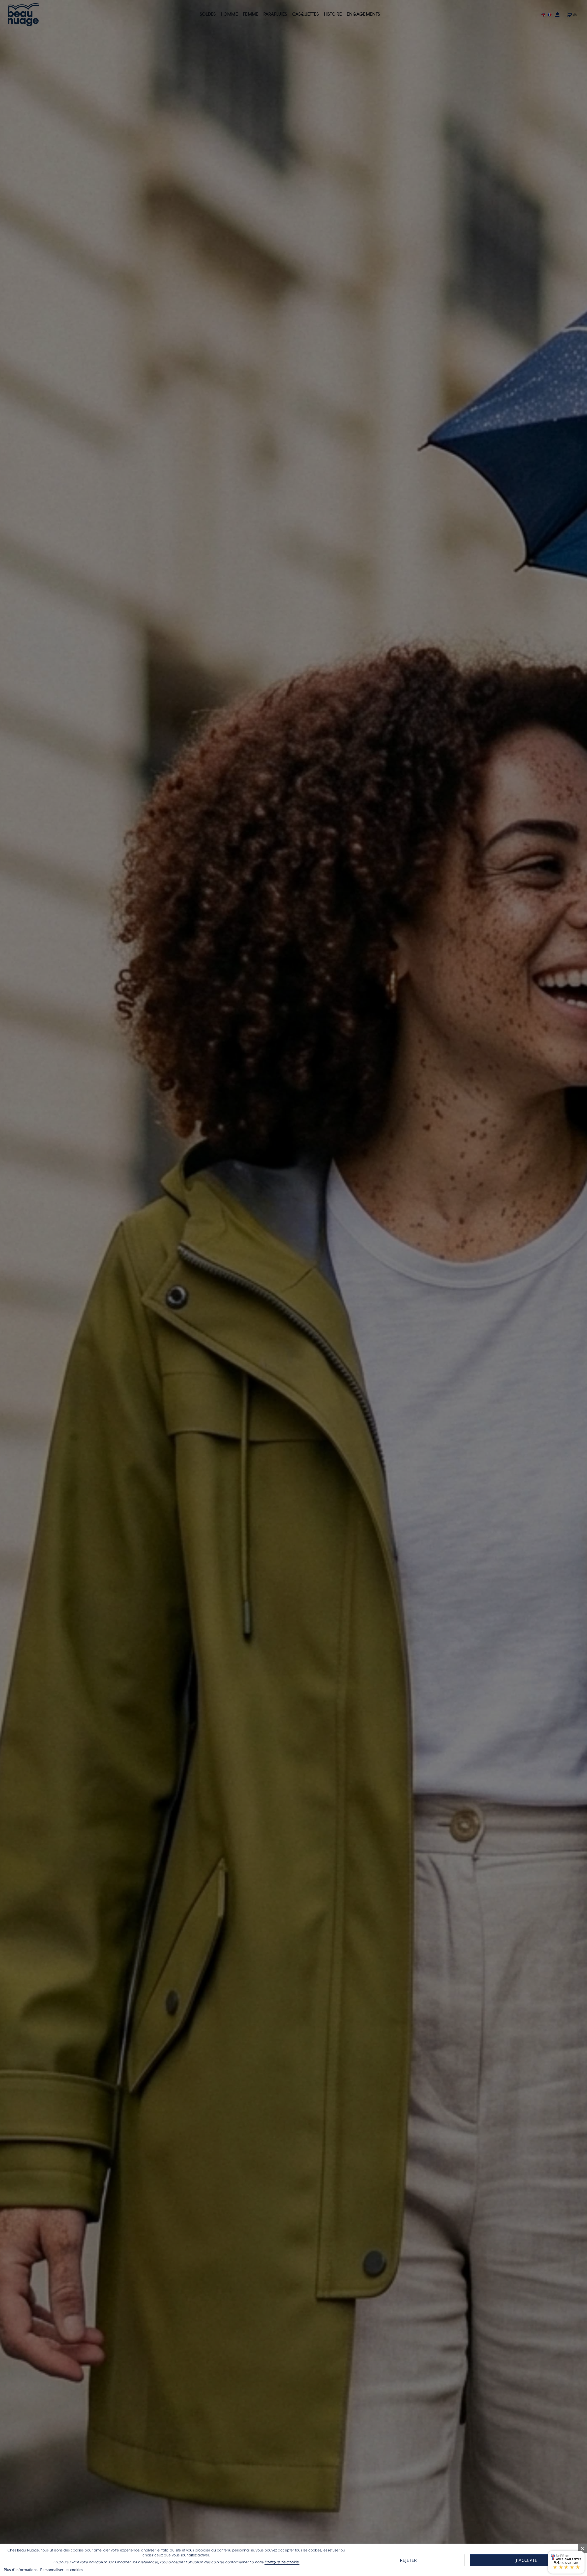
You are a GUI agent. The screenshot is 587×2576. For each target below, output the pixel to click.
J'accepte (526, 2560)
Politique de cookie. (281, 2562)
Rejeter (408, 2560)
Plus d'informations (20, 2569)
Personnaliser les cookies (61, 2569)
